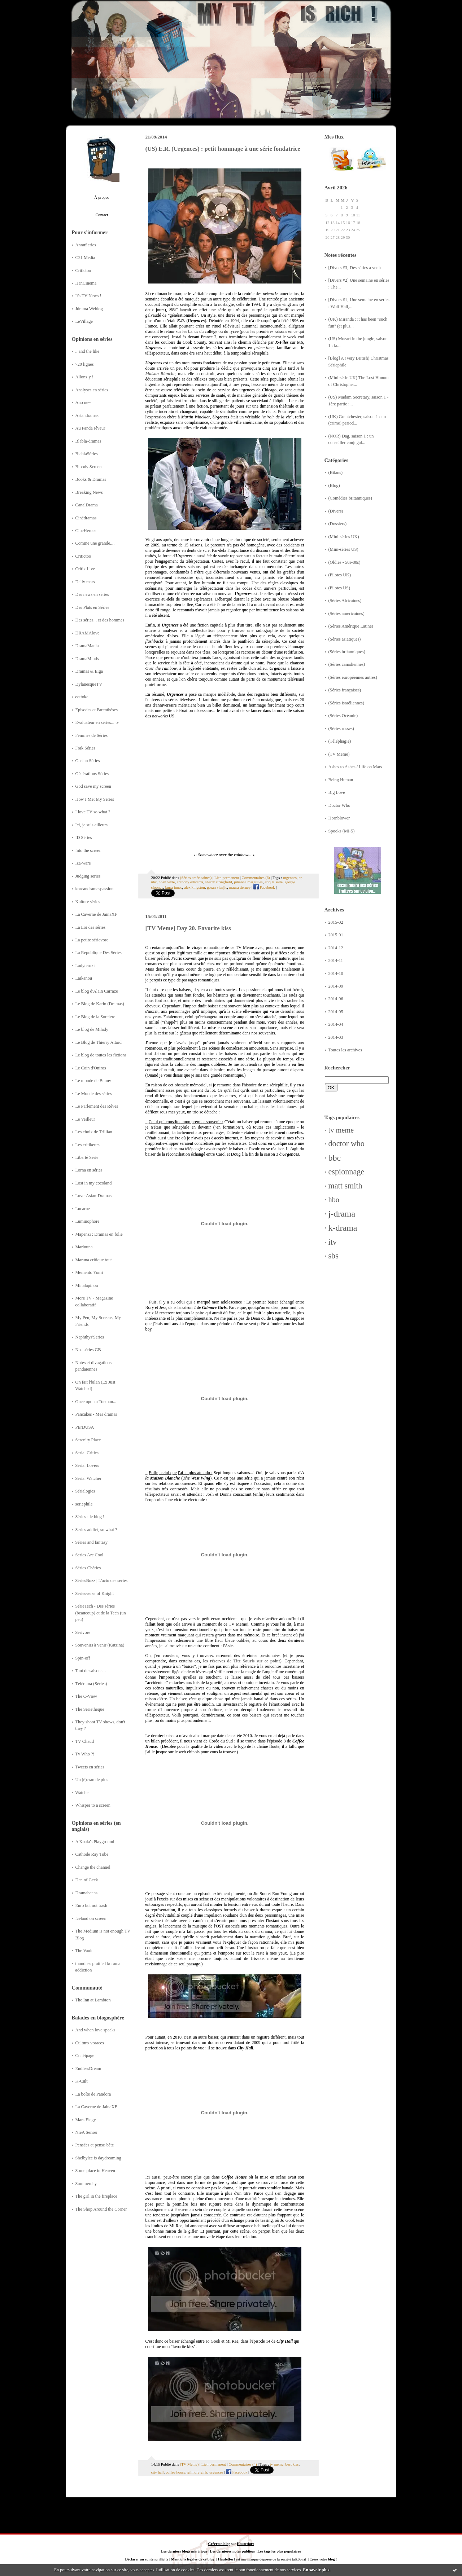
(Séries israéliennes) (346, 702)
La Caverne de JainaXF (96, 914)
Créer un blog (219, 2544)
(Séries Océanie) (343, 715)
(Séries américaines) (346, 613)
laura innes (173, 887)
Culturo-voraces (89, 2042)
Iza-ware (83, 863)
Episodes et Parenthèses (96, 709)
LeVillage (84, 321)
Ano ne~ (83, 402)
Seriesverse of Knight (94, 1593)
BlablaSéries (86, 453)
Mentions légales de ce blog (192, 2559)
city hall (157, 2472)
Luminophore (87, 1221)
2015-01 (335, 934)
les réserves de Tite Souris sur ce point (241, 1660)
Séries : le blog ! (90, 1516)
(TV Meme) (339, 754)
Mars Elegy (85, 2119)
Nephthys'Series (89, 1337)
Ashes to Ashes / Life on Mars (355, 766)
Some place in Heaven (95, 2170)
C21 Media (85, 257)
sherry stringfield (218, 882)
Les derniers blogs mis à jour (184, 2551)
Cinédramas (86, 517)
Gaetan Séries (87, 760)
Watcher (82, 1792)
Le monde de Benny (93, 1080)
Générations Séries (92, 773)
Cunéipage (85, 2055)
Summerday (86, 2183)
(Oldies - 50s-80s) (344, 562)
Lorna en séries (89, 1170)
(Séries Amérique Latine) (350, 626)
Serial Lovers (87, 1465)
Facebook (264, 887)
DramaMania (87, 645)
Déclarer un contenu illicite (146, 2559)
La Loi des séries (90, 927)
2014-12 (335, 947)
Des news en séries (92, 594)
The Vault (84, 1950)
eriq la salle (274, 882)
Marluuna (84, 1246)
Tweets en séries (90, 1767)
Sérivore (83, 1632)
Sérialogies (85, 1491)
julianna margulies (248, 882)
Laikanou (83, 978)
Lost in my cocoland (93, 1183)
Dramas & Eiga (89, 671)
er (299, 877)
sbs (333, 1255)
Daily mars (85, 581)
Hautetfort (245, 2544)
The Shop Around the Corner (101, 2209)
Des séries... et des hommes (100, 620)
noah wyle (167, 882)
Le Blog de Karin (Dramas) (99, 1003)
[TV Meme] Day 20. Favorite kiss (188, 928)
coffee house (176, 2472)
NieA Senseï (86, 2132)
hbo (333, 1200)
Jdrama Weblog (89, 308)
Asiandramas (87, 415)
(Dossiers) (337, 523)
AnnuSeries (85, 244)
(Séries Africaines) (345, 600)
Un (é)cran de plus (91, 1779)
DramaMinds (87, 658)
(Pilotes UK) (339, 574)
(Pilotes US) (339, 587)
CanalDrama (86, 504)
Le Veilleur (85, 1119)
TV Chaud (84, 1741)
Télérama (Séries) (91, 1683)
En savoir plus (316, 2569)
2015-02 (335, 922)
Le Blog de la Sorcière (95, 1016)
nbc (154, 882)
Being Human (340, 779)
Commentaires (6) (256, 877)
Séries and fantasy (91, 1542)
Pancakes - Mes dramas (96, 1414)
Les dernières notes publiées (232, 2551)
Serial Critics (87, 1452)
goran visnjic (217, 887)
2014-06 (335, 998)
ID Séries (83, 837)
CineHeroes (85, 530)
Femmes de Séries (91, 735)
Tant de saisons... (90, 1670)
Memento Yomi (89, 1272)
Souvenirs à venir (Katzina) (100, 1645)
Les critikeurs (87, 1144)
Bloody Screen (88, 466)
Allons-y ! (84, 376)
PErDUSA (84, 1427)
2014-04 (335, 1024)
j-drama (342, 1213)
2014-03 (335, 1037)
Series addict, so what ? (96, 1529)
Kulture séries (87, 901)
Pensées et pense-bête (94, 2145)
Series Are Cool (89, 1554)
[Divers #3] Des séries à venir (355, 267)
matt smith (345, 1185)
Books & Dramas (90, 479)
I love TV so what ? (92, 811)
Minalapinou (86, 1285)
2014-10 (335, 973)
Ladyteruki (85, 965)
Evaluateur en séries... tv (97, 722)
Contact (102, 214)
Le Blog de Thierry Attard (98, 1042)
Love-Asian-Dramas (93, 1195)
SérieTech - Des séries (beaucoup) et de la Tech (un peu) (100, 1613)
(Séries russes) (341, 728)
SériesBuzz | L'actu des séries (101, 1580)
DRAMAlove (87, 633)
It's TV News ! (88, 295)
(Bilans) (335, 472)
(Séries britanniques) (346, 651)
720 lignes (84, 364)
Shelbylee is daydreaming (98, 2157)
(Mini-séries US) (343, 549)
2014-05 (335, 1011)
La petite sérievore (92, 939)
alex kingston (194, 887)
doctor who (346, 1143)
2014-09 (335, 986)
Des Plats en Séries (92, 607)
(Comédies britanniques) (350, 498)
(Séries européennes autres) (352, 677)
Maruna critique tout (93, 1259)
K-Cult (81, 2081)
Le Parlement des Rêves (96, 1106)
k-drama (342, 1227)
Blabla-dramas (88, 441)
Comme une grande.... (95, 543)
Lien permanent (226, 877)
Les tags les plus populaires (279, 2551)
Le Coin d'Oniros (90, 1068)
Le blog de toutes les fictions (101, 1055)
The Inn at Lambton (93, 2000)
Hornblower (339, 818)
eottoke (81, 696)
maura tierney (240, 887)
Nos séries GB (88, 1349)
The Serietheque (89, 1709)
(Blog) (334, 485)
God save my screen (93, 786)
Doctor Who (339, 805)
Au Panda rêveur (90, 428)
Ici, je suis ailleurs (91, 824)
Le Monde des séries (93, 1093)
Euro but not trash (91, 1905)
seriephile (84, 1504)
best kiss (292, 2464)
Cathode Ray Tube (92, 1854)
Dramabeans (86, 1892)
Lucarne (82, 1208)
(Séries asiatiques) (344, 639)
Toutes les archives (345, 1049)
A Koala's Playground (94, 1841)
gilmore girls (197, 2472)
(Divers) (335, 511)
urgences (290, 877)
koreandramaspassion (94, 888)
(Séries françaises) (344, 690)
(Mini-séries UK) (343, 536)
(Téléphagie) (339, 741)
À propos (101, 197)
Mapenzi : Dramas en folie (99, 1234)
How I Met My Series (94, 799)
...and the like (87, 351)
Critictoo (83, 270)
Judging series (88, 876)
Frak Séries (85, 748)
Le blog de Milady (91, 1029)
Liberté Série (87, 1157)
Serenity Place (88, 1439)
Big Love (336, 792)
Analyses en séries (91, 389)
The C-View (86, 1696)
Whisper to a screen (92, 1805)
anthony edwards (190, 882)
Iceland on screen (90, 1918)
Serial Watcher (88, 1478)
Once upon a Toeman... (96, 1401)
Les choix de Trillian (93, 1131)
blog (331, 2559)
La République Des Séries (98, 952)
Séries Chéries (88, 1567)
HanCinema (86, 283)
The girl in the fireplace (96, 2196)
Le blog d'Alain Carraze (96, 991)
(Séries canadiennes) (346, 664)
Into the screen (88, 850)
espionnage (346, 1171)
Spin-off (82, 1658)
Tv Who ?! (85, 1754)
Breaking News (89, 492)
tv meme (341, 1130)
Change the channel (92, 1867)
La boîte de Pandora (93, 2094)
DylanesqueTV (89, 684)
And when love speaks (95, 2029)
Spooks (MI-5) (341, 831)
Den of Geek (86, 1879)
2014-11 (335, 960)
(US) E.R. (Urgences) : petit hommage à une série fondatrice (222, 148)
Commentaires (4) (242, 2464)
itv (332, 1242)
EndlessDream (88, 2068)
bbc (334, 1157)
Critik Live (85, 568)
